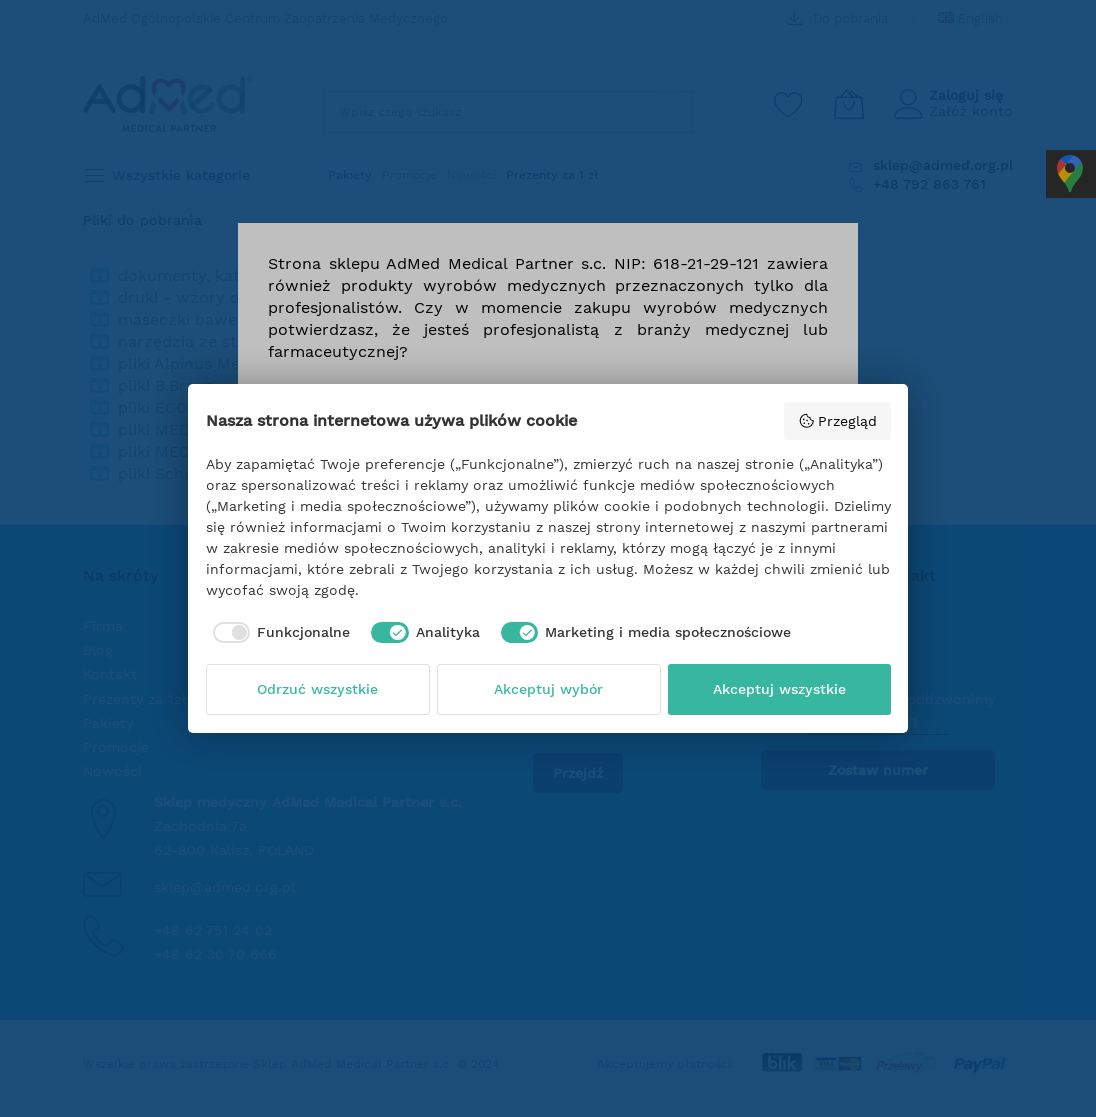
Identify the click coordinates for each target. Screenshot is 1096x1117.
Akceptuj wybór (548, 689)
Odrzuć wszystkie (317, 689)
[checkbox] (278, 633)
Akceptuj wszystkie (779, 689)
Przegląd (837, 421)
